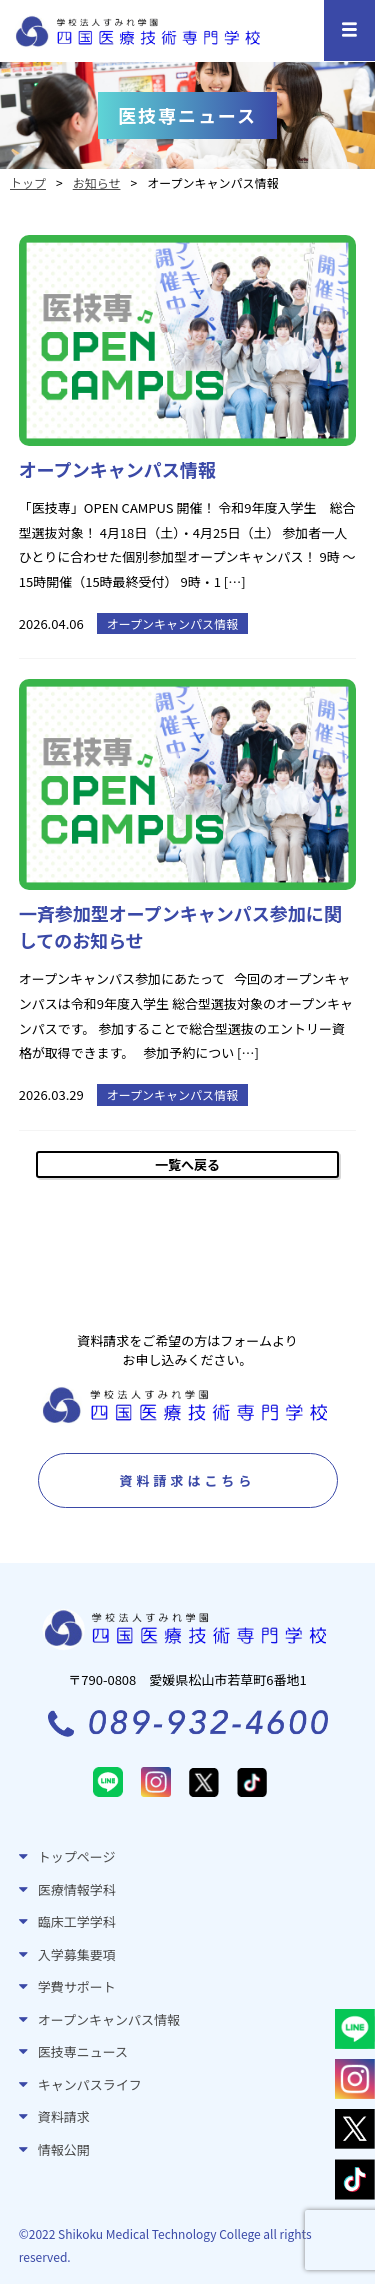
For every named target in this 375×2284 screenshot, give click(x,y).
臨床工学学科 (77, 1921)
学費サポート (77, 1986)
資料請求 (64, 2116)
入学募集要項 (77, 1954)
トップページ (77, 1856)
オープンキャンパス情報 (109, 2019)
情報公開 (64, 2149)
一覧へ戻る (187, 1164)
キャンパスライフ (90, 2084)
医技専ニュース (83, 2051)
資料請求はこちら (187, 1480)
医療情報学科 (77, 1889)
